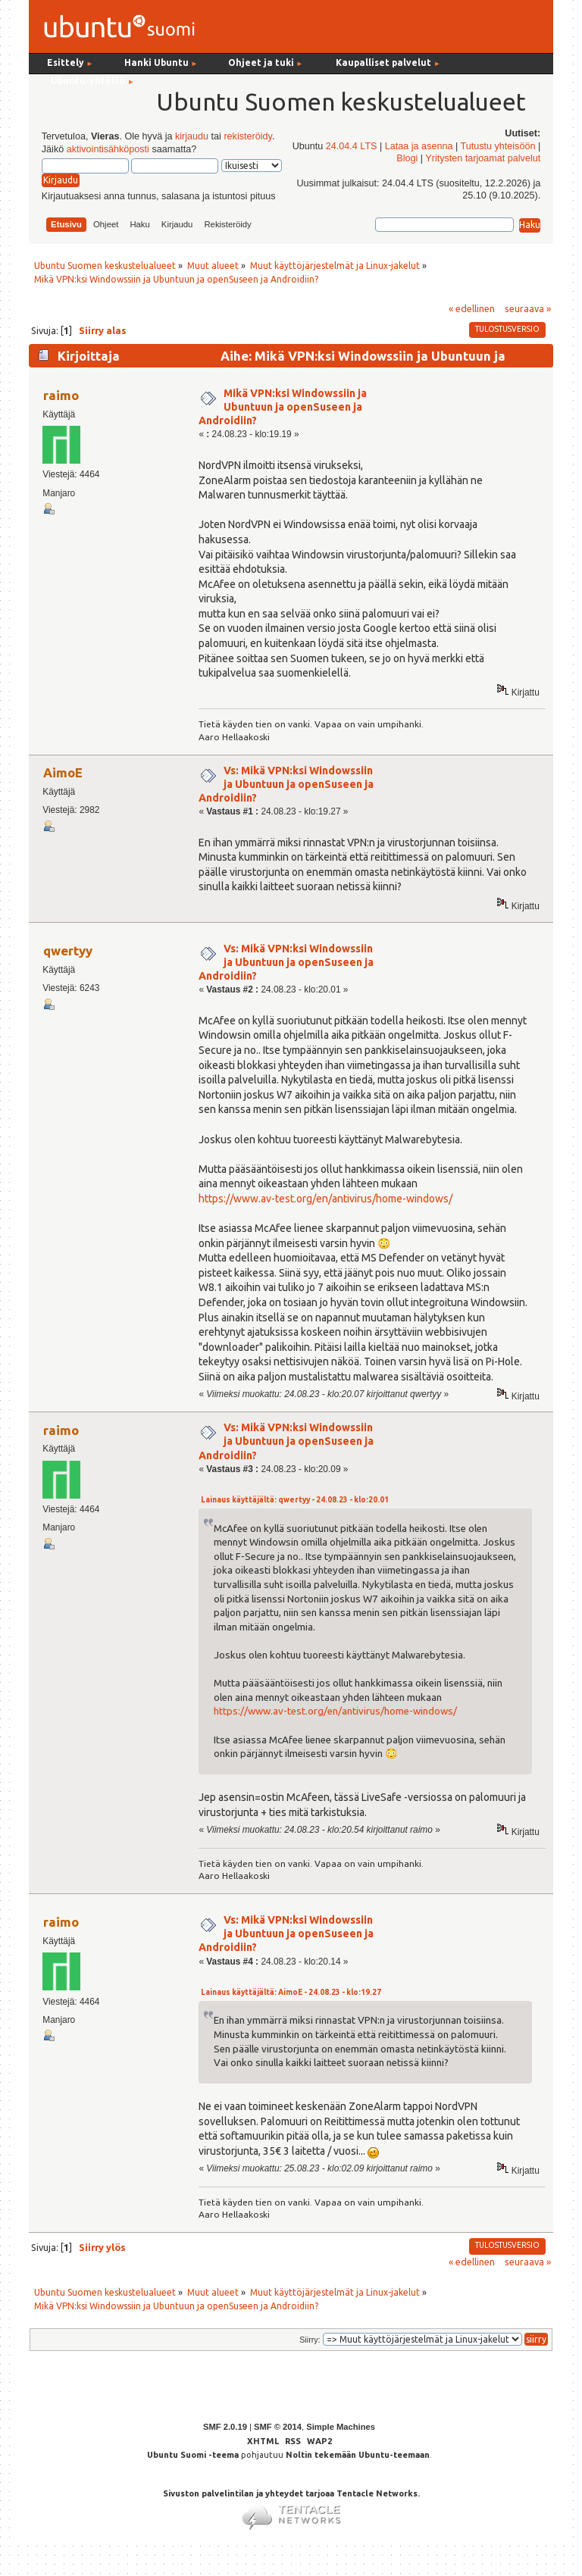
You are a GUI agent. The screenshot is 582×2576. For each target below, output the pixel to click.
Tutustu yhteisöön (497, 146)
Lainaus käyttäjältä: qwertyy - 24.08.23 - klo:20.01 (295, 1500)
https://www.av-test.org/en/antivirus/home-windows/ (325, 1199)
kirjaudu (191, 136)
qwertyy (67, 950)
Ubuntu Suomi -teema (193, 2454)
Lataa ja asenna (419, 146)
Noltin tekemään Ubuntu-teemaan (358, 2454)
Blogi (407, 158)
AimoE (63, 772)
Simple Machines (340, 2426)
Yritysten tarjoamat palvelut (482, 158)
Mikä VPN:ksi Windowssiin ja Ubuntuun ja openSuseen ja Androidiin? (283, 407)
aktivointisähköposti (108, 149)
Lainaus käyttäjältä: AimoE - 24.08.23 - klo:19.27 (291, 1992)
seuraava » (528, 308)
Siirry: (309, 2339)
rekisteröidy (247, 136)
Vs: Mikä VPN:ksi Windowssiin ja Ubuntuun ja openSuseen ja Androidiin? (286, 784)
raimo (61, 395)
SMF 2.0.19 (225, 2426)
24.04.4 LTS (351, 146)
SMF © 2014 (278, 2426)
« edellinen (472, 308)
